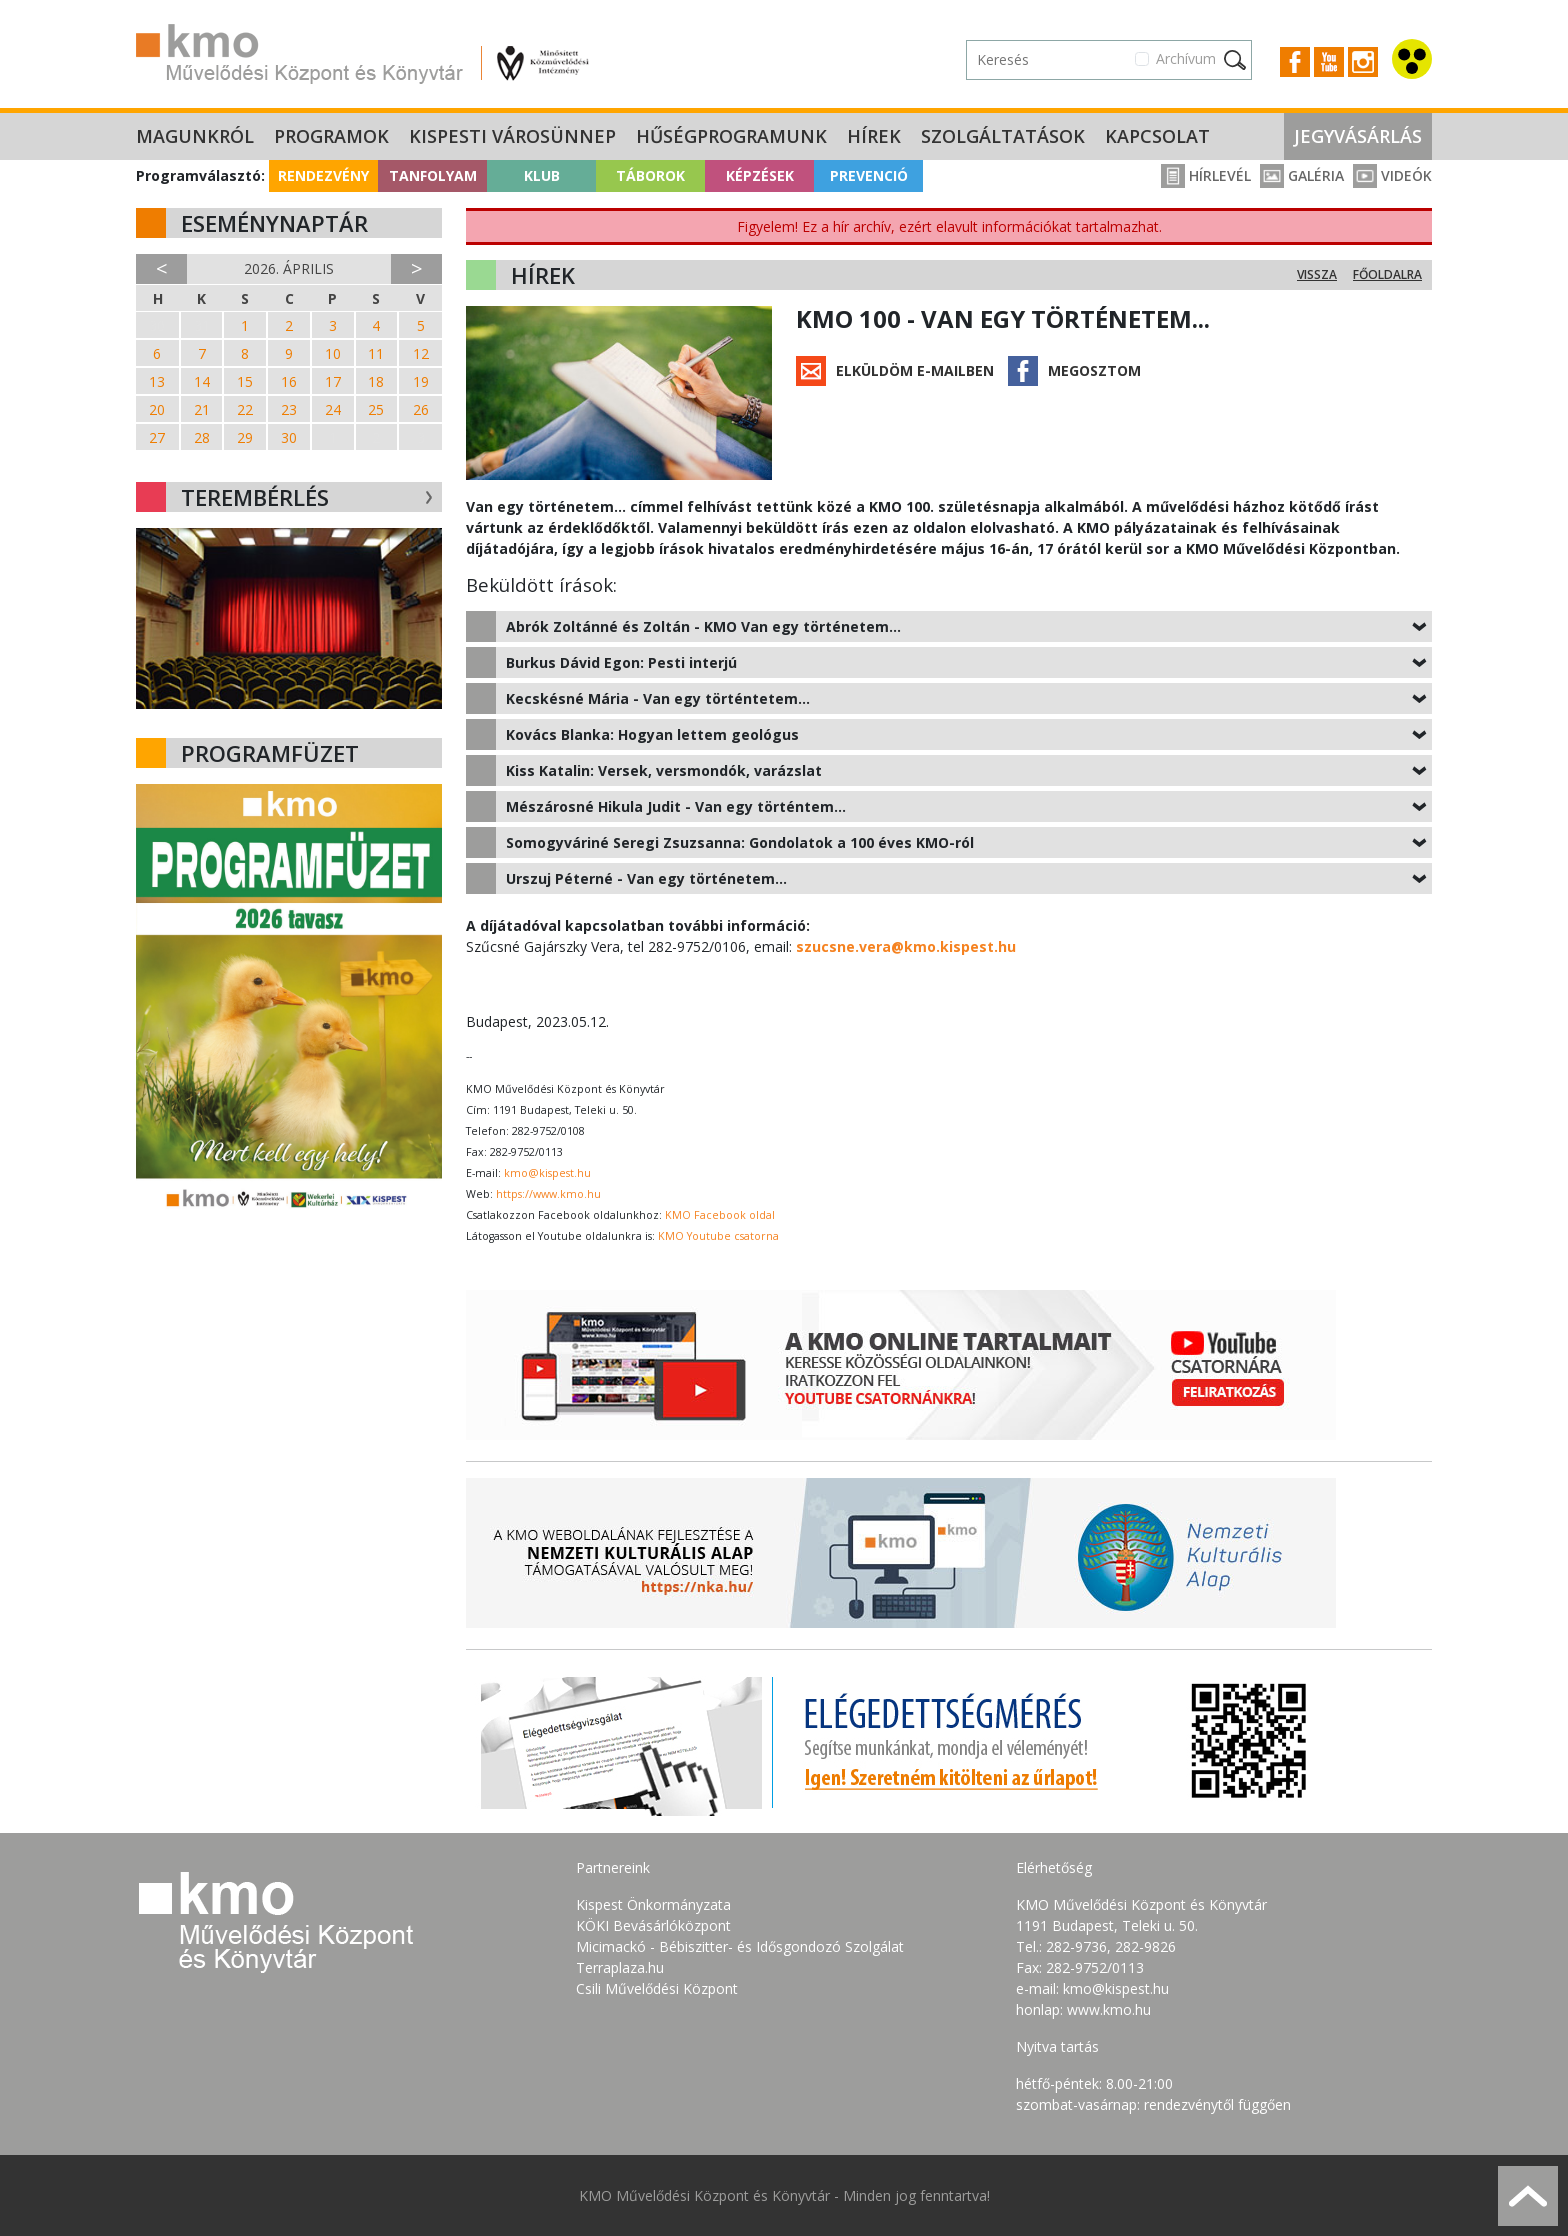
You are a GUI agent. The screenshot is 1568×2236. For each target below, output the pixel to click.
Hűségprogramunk (731, 136)
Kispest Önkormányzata (653, 1904)
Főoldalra (1387, 274)
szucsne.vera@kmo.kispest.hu (906, 946)
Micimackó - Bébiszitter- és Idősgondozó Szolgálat (740, 1946)
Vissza (1317, 274)
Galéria (1302, 175)
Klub (542, 175)
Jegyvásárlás (1358, 136)
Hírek (874, 136)
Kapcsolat (1157, 136)
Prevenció (869, 175)
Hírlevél (1206, 175)
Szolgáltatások (1003, 136)
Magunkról (195, 136)
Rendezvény (323, 175)
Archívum (1186, 58)
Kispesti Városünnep (512, 136)
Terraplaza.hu (620, 1967)
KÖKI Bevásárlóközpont (653, 1925)
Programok (331, 136)
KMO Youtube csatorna (718, 1236)
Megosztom (1094, 370)
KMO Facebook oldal (720, 1215)
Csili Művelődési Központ (657, 1988)
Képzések (760, 175)
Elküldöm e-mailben (915, 370)
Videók (1392, 175)
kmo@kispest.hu (547, 1173)
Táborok (650, 175)
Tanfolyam (433, 175)
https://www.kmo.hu (548, 1194)
